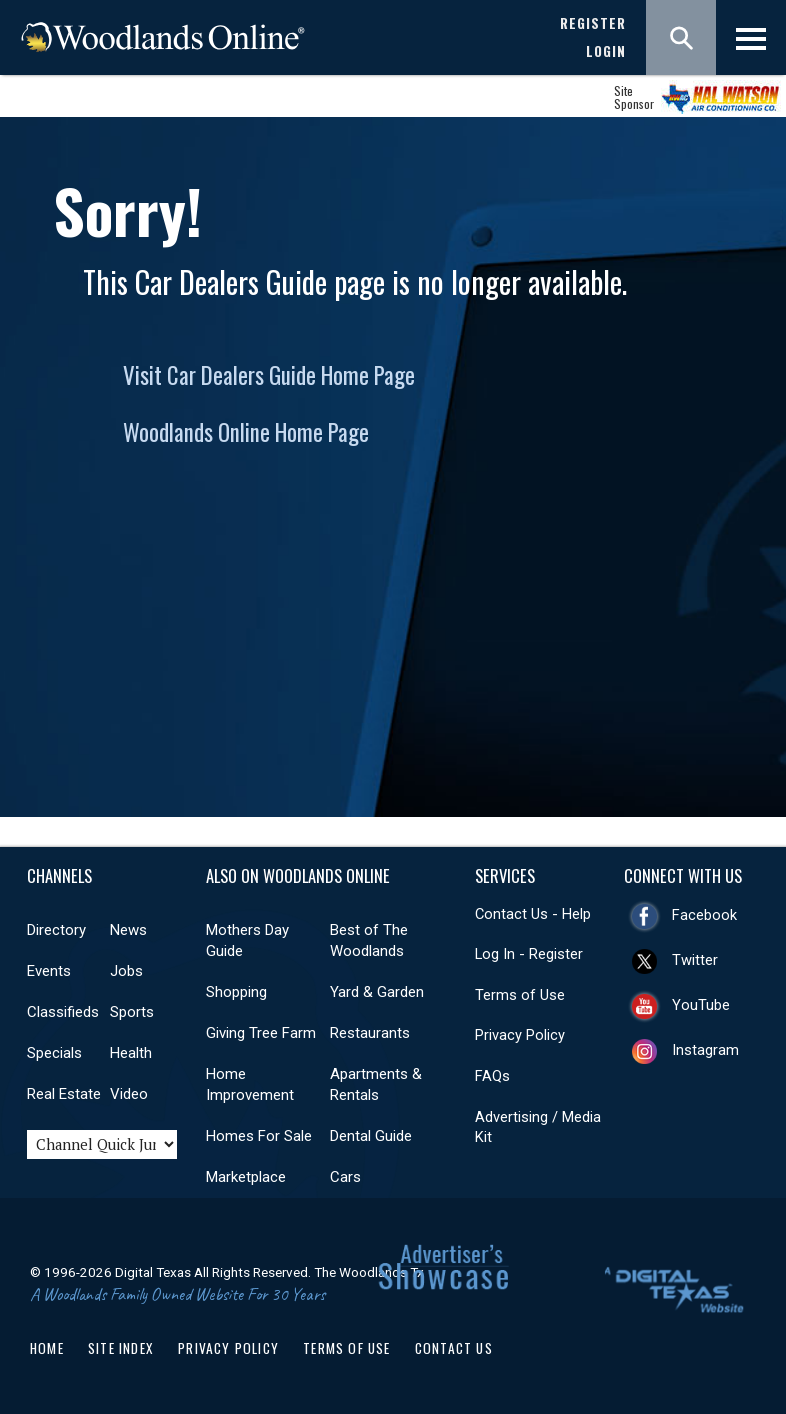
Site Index (121, 1348)
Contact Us (454, 1348)
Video (129, 1094)
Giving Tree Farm (261, 1033)
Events (49, 971)
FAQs (492, 1076)
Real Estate (64, 1094)
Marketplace (246, 1177)
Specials (54, 1053)
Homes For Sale (259, 1136)
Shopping (236, 992)
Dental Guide (371, 1136)
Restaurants (370, 1033)
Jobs (126, 971)
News (128, 930)
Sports (132, 1012)
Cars (345, 1177)
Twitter (695, 960)
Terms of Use (520, 995)
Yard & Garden (377, 992)
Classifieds (63, 1012)
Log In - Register (529, 954)
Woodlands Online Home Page (246, 432)
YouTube (701, 1005)
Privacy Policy (520, 1035)
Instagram (705, 1050)
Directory (56, 930)
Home (47, 1348)
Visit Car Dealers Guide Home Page (269, 375)
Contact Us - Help (533, 914)
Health (131, 1053)
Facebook (704, 915)
